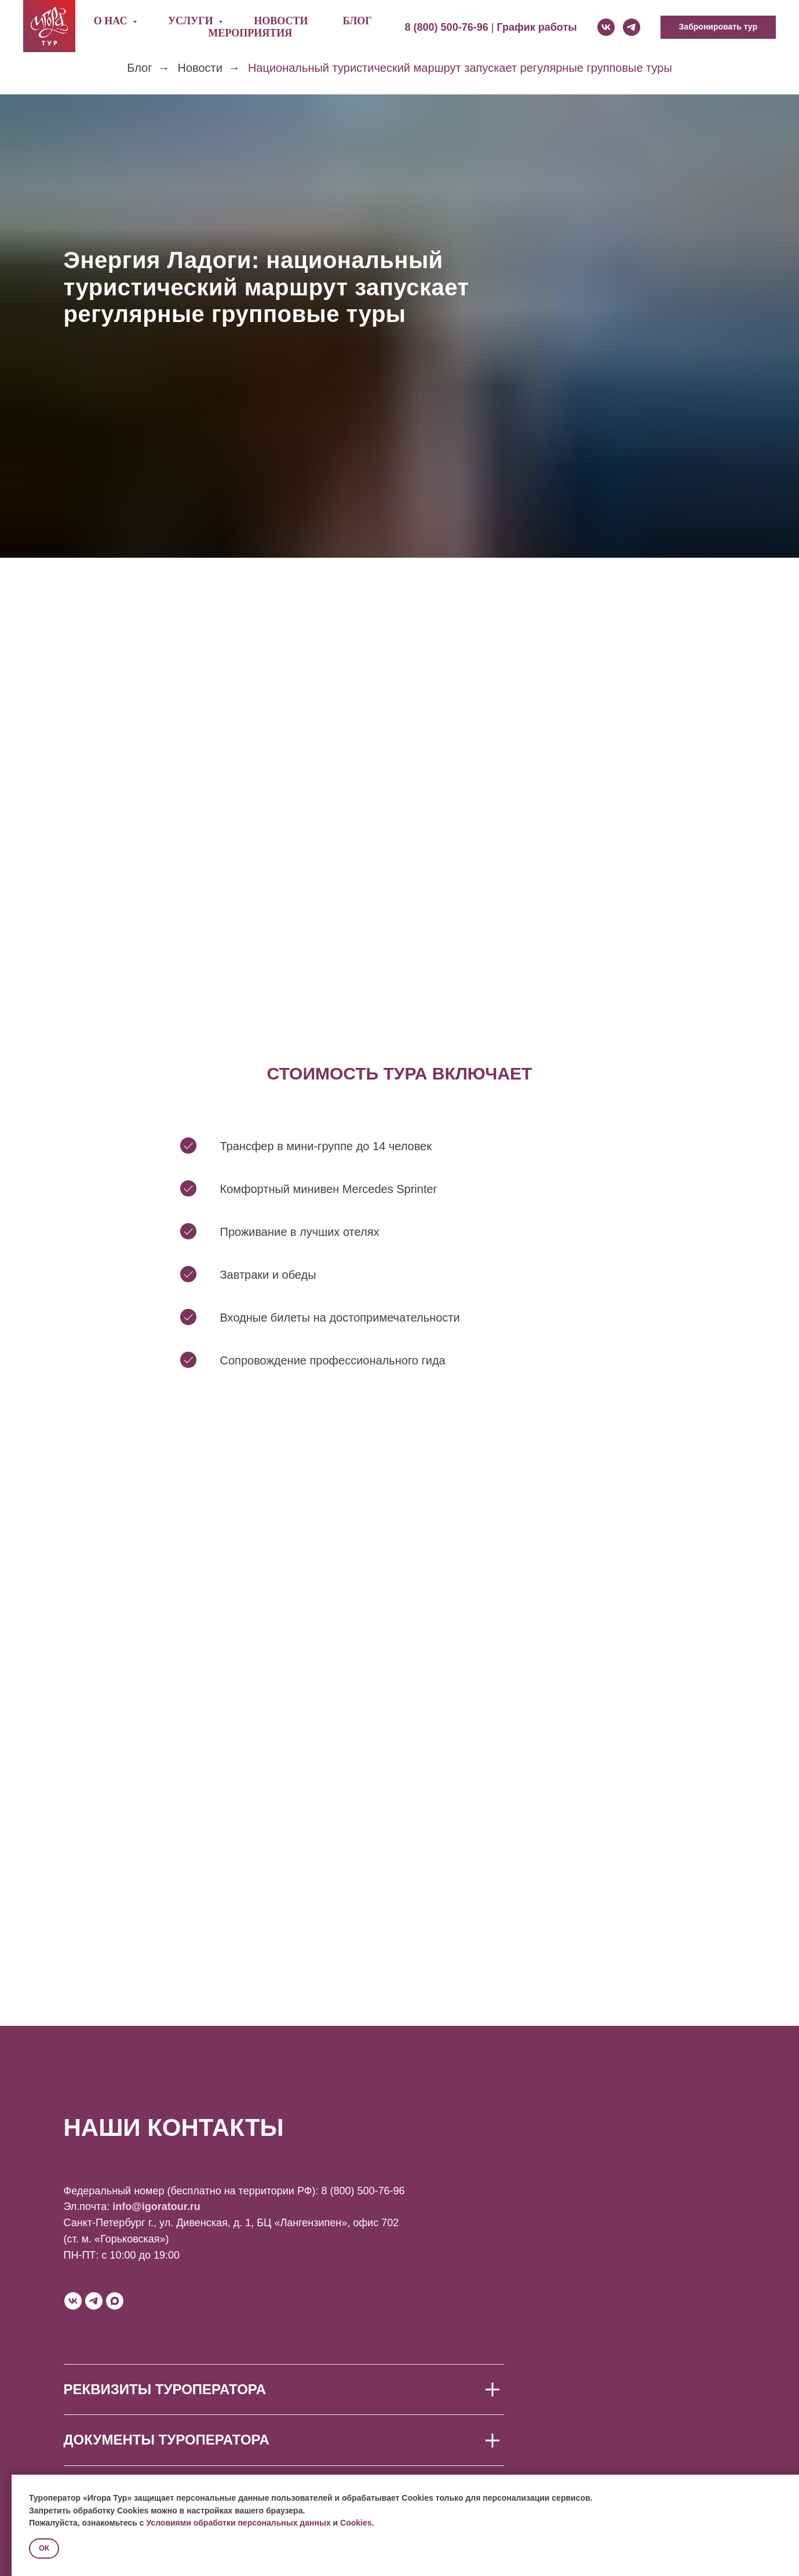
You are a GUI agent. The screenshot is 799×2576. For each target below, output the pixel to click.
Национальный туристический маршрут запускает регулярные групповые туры (460, 67)
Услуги (192, 21)
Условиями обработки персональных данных (239, 2522)
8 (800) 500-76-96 (362, 2191)
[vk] (606, 27)
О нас (112, 21)
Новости (281, 21)
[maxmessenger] (114, 2301)
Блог (356, 21)
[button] (718, 27)
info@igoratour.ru (156, 2206)
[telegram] (631, 27)
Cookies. (357, 2522)
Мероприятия (250, 33)
